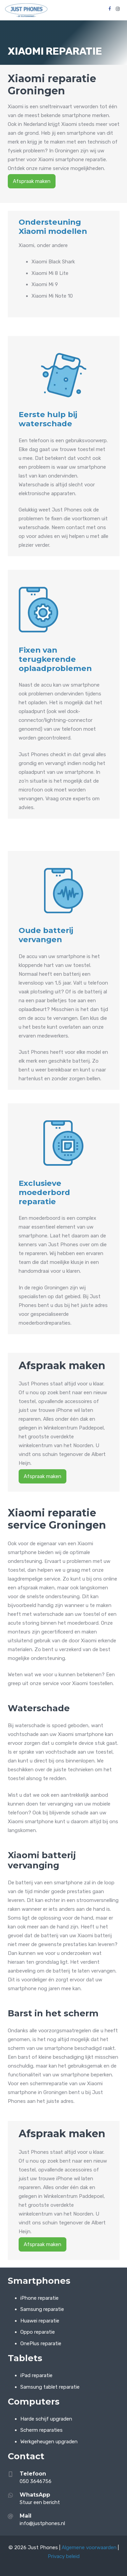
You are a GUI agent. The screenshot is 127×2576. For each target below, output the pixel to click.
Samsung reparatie (42, 2309)
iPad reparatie (36, 2375)
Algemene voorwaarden (89, 2547)
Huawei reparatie (39, 2321)
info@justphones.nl (42, 2523)
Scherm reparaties (41, 2430)
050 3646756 (36, 2481)
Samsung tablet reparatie (50, 2387)
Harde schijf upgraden (46, 2419)
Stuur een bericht (40, 2502)
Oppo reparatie (37, 2332)
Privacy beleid (64, 2556)
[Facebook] (110, 9)
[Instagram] (118, 9)
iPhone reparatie (39, 2298)
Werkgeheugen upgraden (49, 2442)
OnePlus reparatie (40, 2343)
